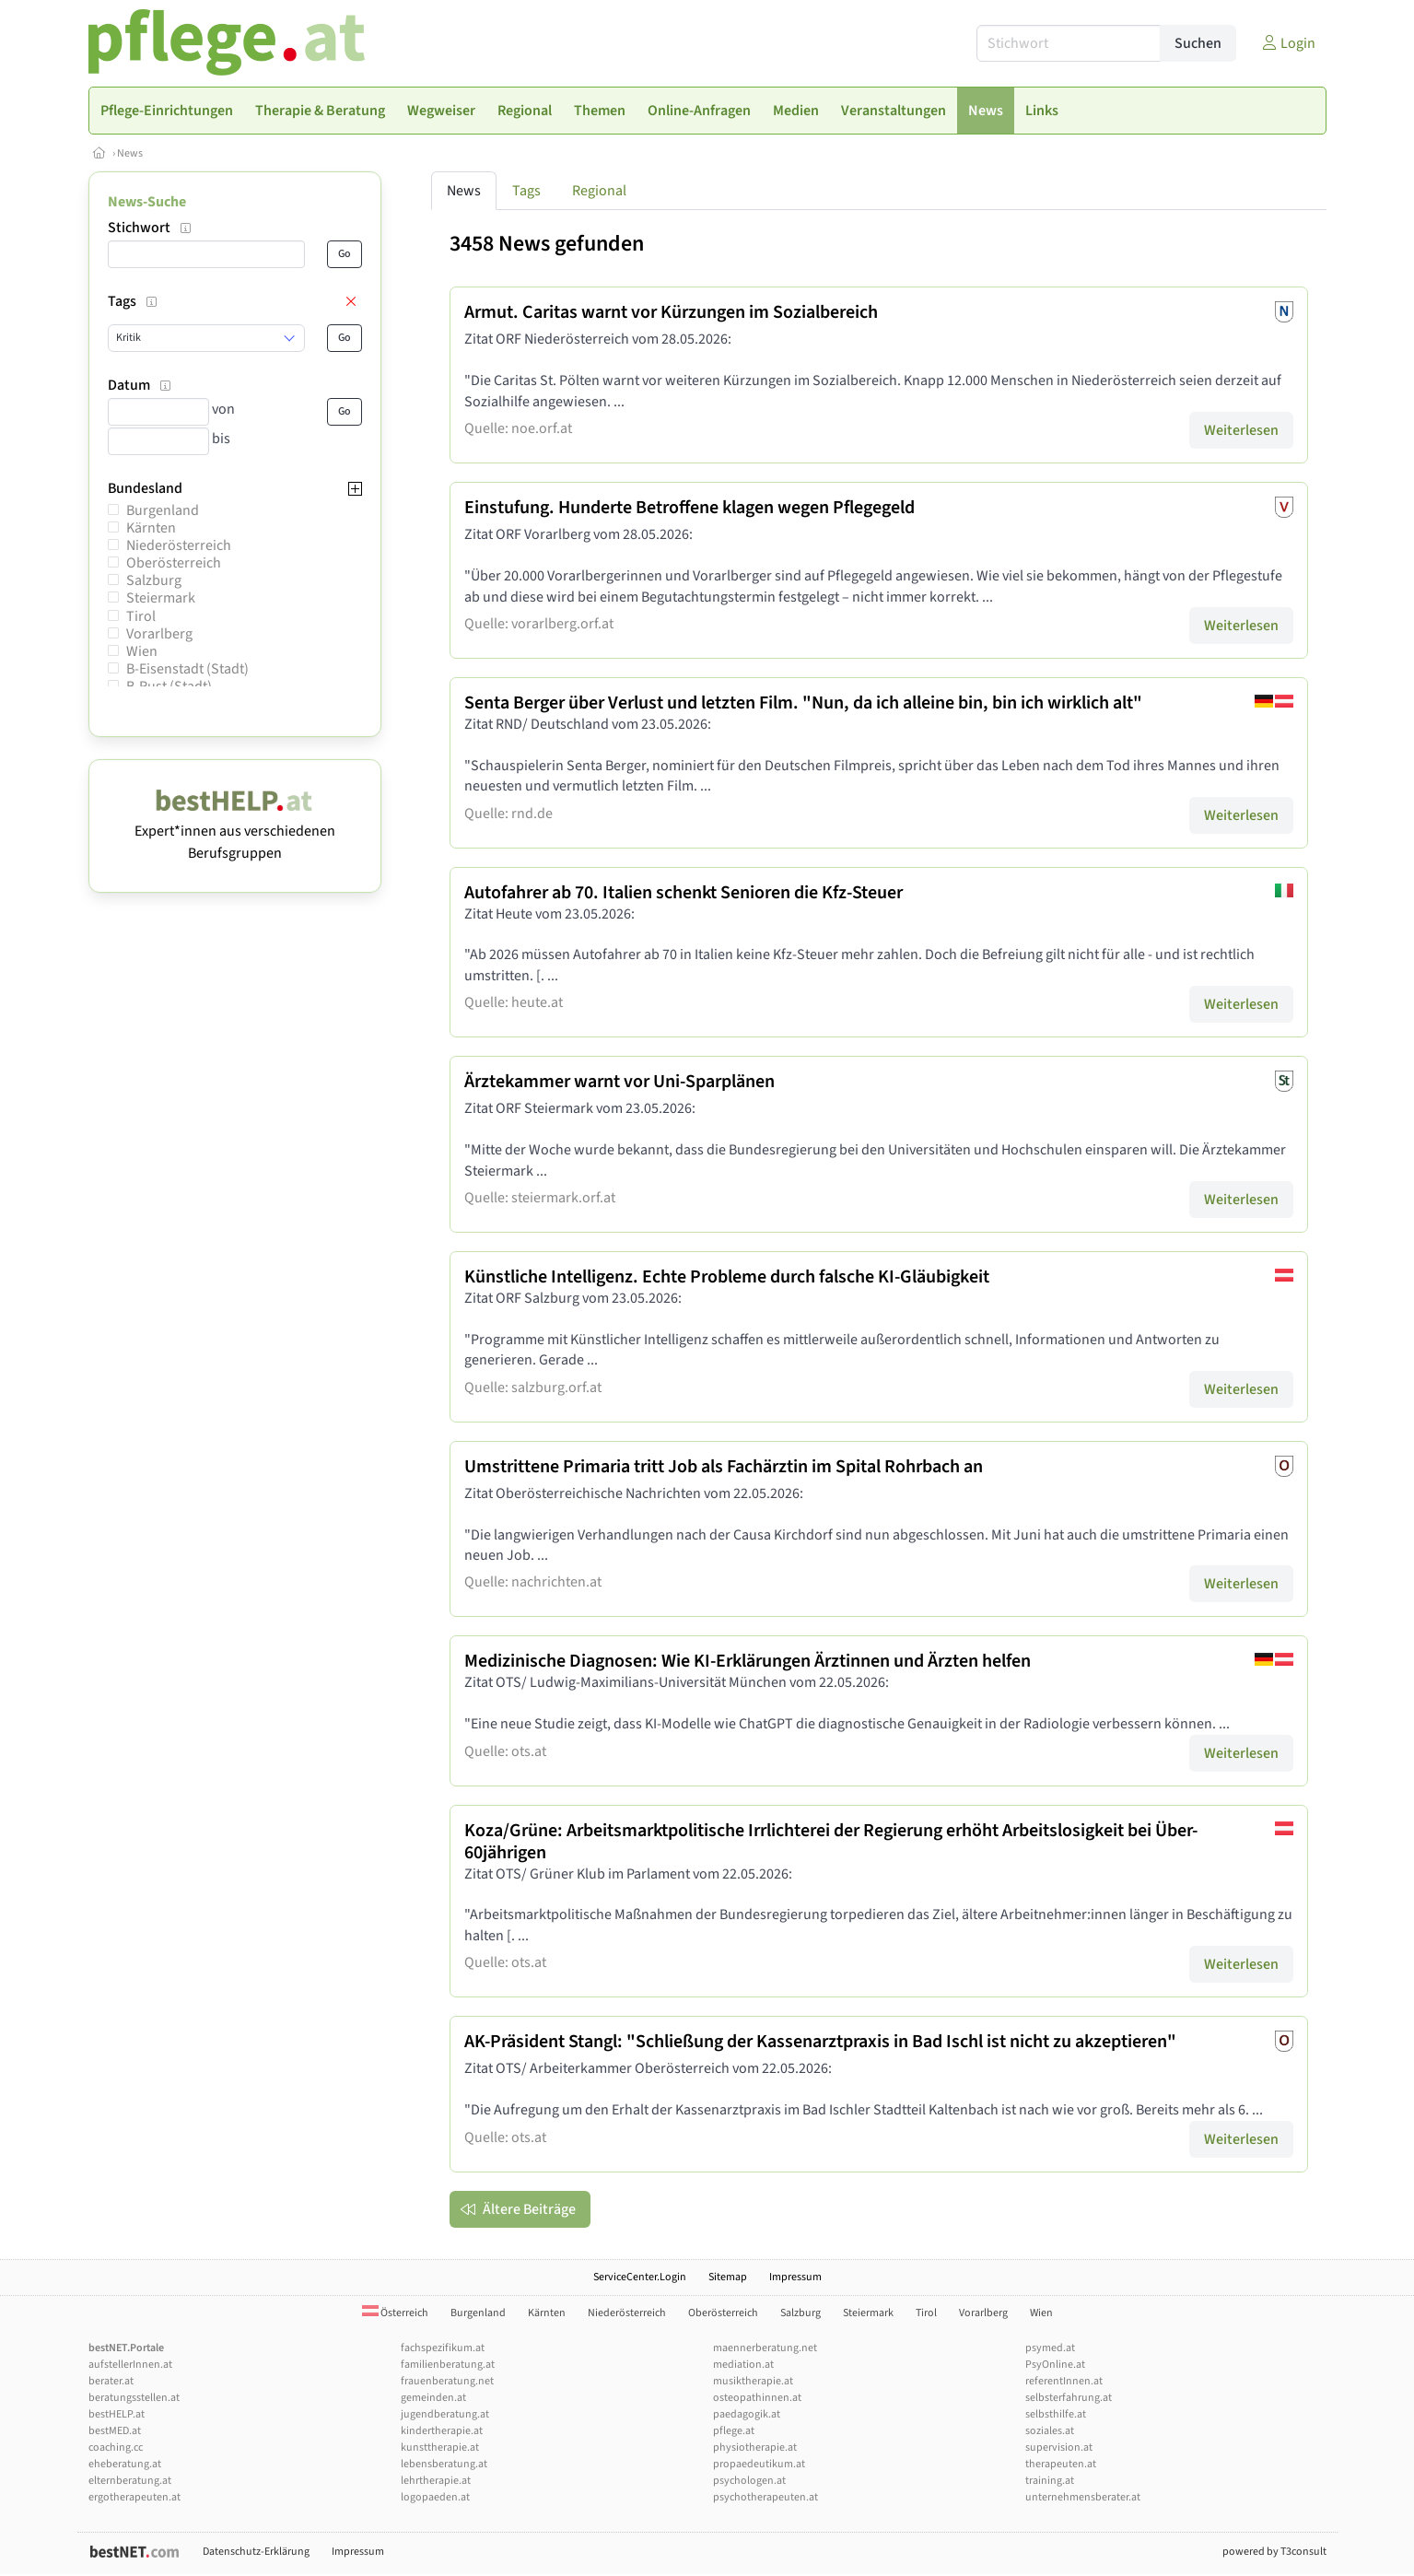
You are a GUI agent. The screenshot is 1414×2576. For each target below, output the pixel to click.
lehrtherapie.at (436, 2480)
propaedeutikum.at (759, 2464)
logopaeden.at (435, 2497)
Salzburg (153, 580)
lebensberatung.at (444, 2464)
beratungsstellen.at (134, 2398)
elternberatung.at (129, 2480)
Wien (142, 651)
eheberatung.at (124, 2464)
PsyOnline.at (1055, 2364)
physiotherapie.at (755, 2447)
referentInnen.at (1064, 2381)
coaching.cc (115, 2447)
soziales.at (1049, 2431)
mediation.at (743, 2364)
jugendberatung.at (445, 2414)
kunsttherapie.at (440, 2447)
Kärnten (151, 528)
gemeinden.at (433, 2398)
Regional (599, 191)
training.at (1049, 2480)
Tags (526, 191)
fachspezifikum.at (443, 2348)
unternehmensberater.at (1082, 2497)
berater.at (111, 2381)
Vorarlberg (159, 634)
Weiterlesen (1241, 430)
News (130, 153)
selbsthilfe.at (1055, 2414)
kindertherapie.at (442, 2431)
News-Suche (147, 202)
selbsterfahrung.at (1068, 2398)
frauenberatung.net (447, 2381)
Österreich (395, 2313)
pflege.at (733, 2431)
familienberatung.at (448, 2364)
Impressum (795, 2277)
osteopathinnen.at (757, 2398)
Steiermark (160, 598)
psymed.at (1050, 2348)
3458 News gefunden (547, 244)
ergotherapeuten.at (134, 2497)
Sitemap (727, 2277)
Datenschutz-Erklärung (256, 2551)
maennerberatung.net (765, 2348)
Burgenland (162, 510)
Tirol (141, 616)
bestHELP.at (116, 2414)
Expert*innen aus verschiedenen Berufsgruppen (234, 831)
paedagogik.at (746, 2414)
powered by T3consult (1274, 2551)
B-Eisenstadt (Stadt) (187, 669)
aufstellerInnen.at (130, 2364)
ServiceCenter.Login (639, 2277)
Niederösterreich (178, 545)
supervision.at (1059, 2447)
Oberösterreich (173, 563)
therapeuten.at (1060, 2464)
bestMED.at (114, 2431)
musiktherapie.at (753, 2381)
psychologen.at (749, 2480)
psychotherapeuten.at (765, 2497)
